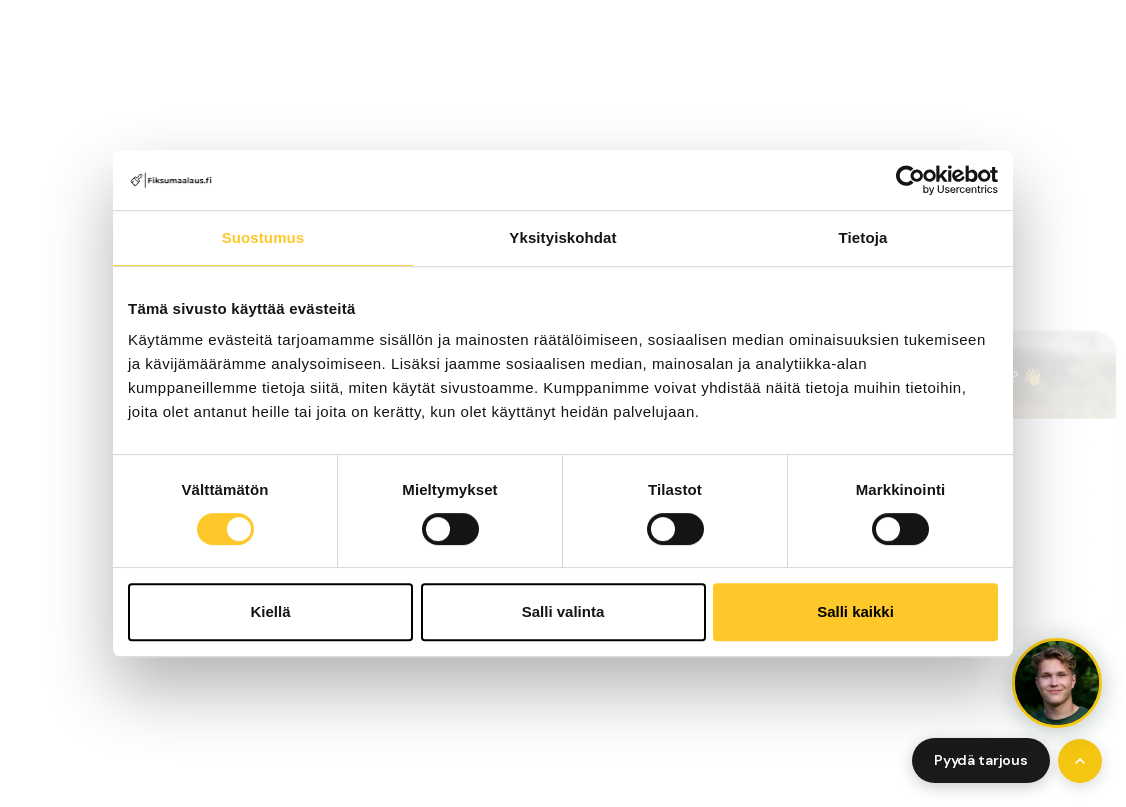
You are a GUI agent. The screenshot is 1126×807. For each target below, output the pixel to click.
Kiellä (270, 611)
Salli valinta (563, 611)
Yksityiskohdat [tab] (562, 237)
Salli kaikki (855, 611)
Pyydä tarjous (981, 760)
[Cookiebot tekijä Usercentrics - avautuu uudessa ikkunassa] (910, 180)
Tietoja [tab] (863, 237)
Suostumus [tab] (263, 237)
